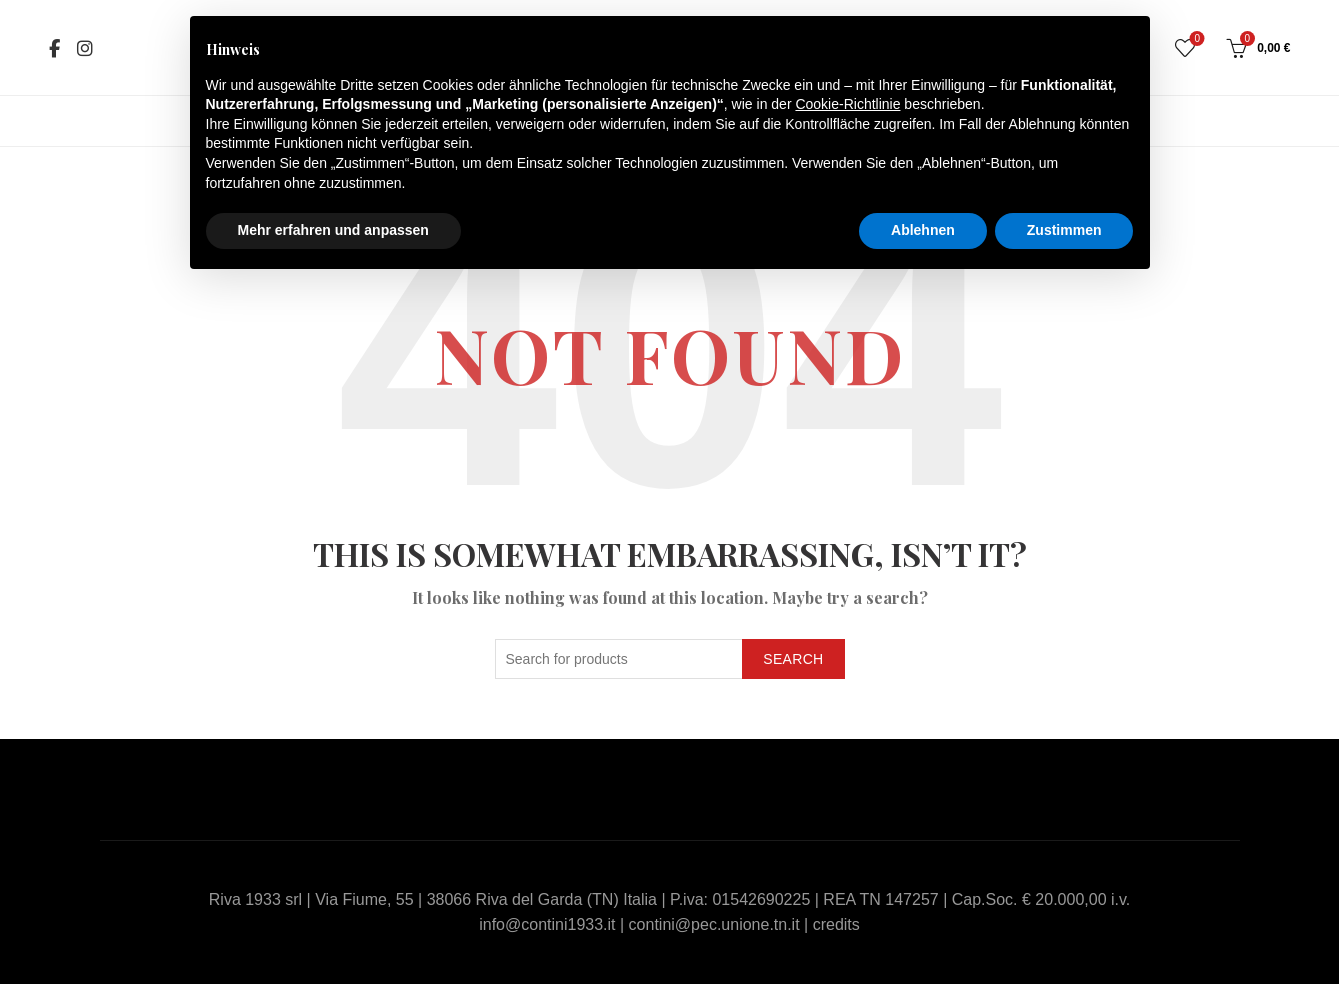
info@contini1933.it (547, 924)
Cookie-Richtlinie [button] (847, 104)
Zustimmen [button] (1064, 230)
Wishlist (1195, 39)
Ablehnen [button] (923, 230)
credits (836, 924)
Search (793, 659)
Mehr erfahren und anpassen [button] (333, 230)
